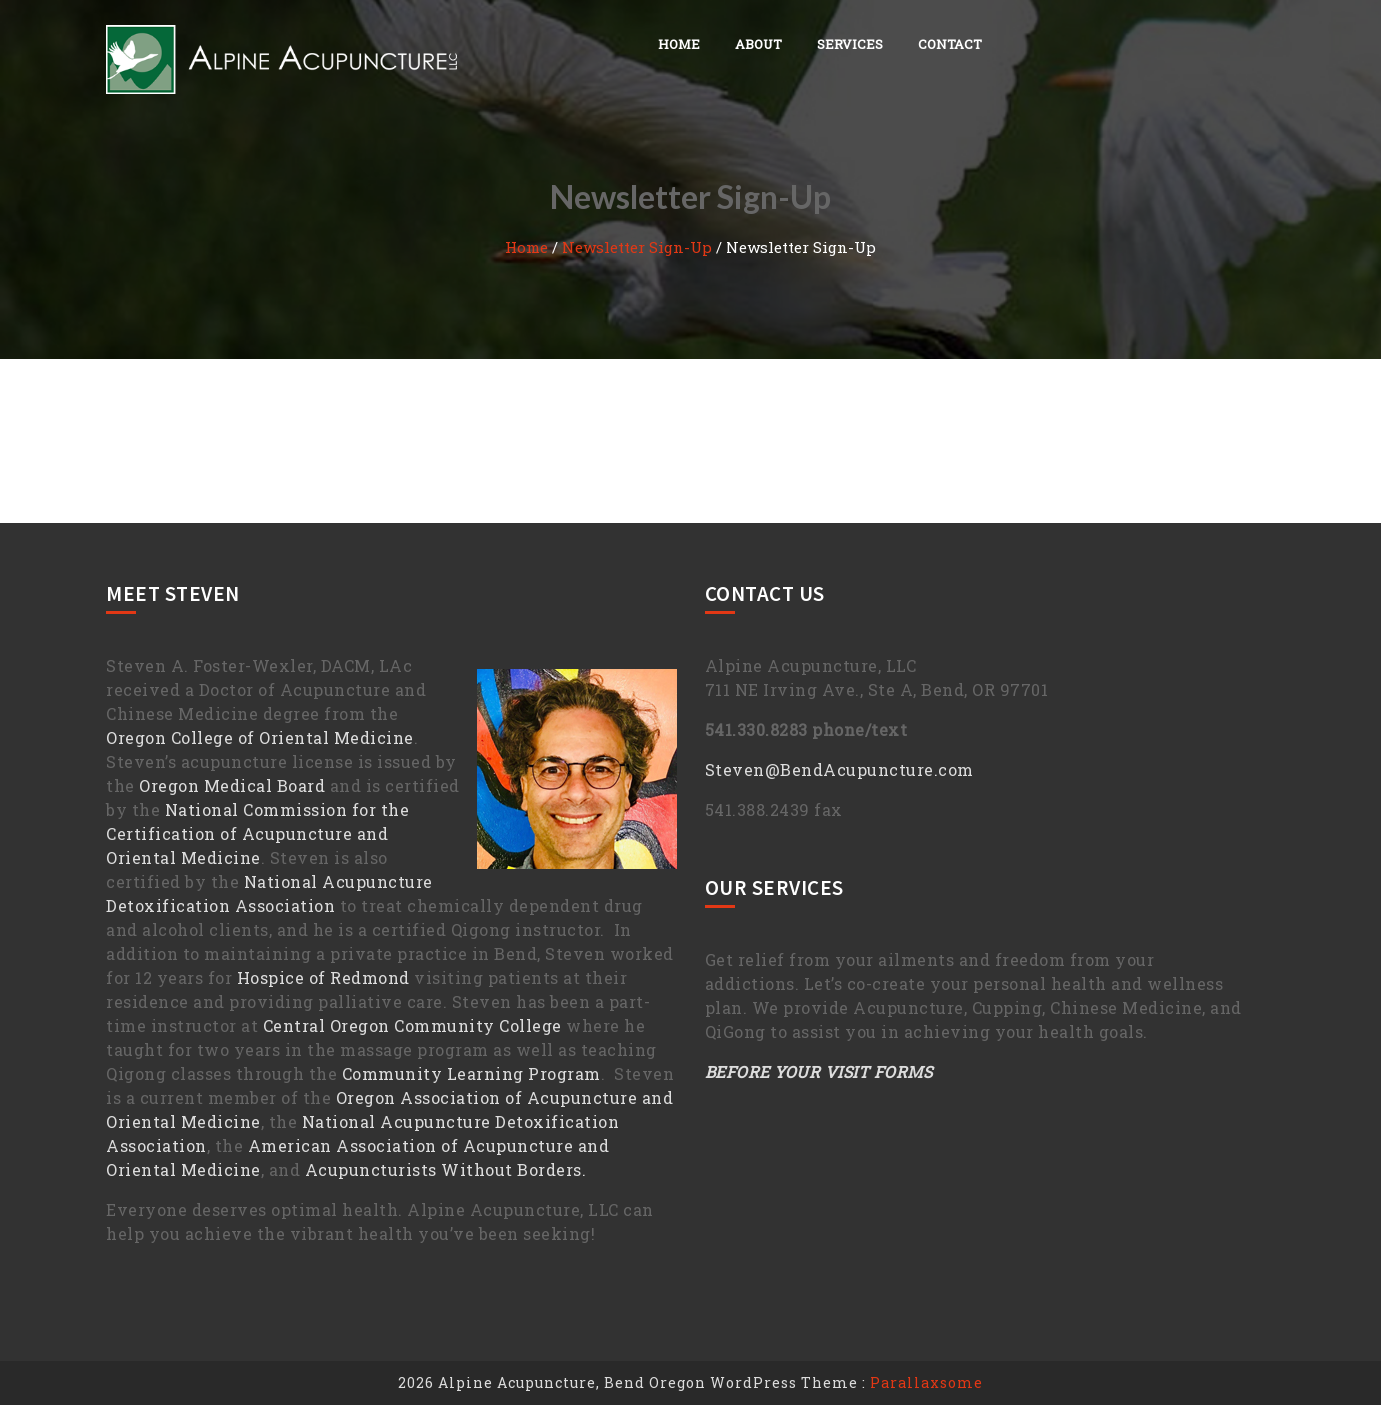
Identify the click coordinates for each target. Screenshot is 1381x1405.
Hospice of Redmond (323, 977)
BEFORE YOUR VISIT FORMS (819, 1071)
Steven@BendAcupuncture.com (839, 769)
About (758, 44)
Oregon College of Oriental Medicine (260, 737)
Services (850, 44)
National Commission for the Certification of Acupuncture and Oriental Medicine (257, 833)
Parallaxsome (926, 1382)
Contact (950, 44)
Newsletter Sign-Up (637, 247)
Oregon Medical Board (232, 785)
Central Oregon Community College (412, 1025)
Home (679, 44)
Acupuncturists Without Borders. (446, 1169)
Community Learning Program (471, 1073)
